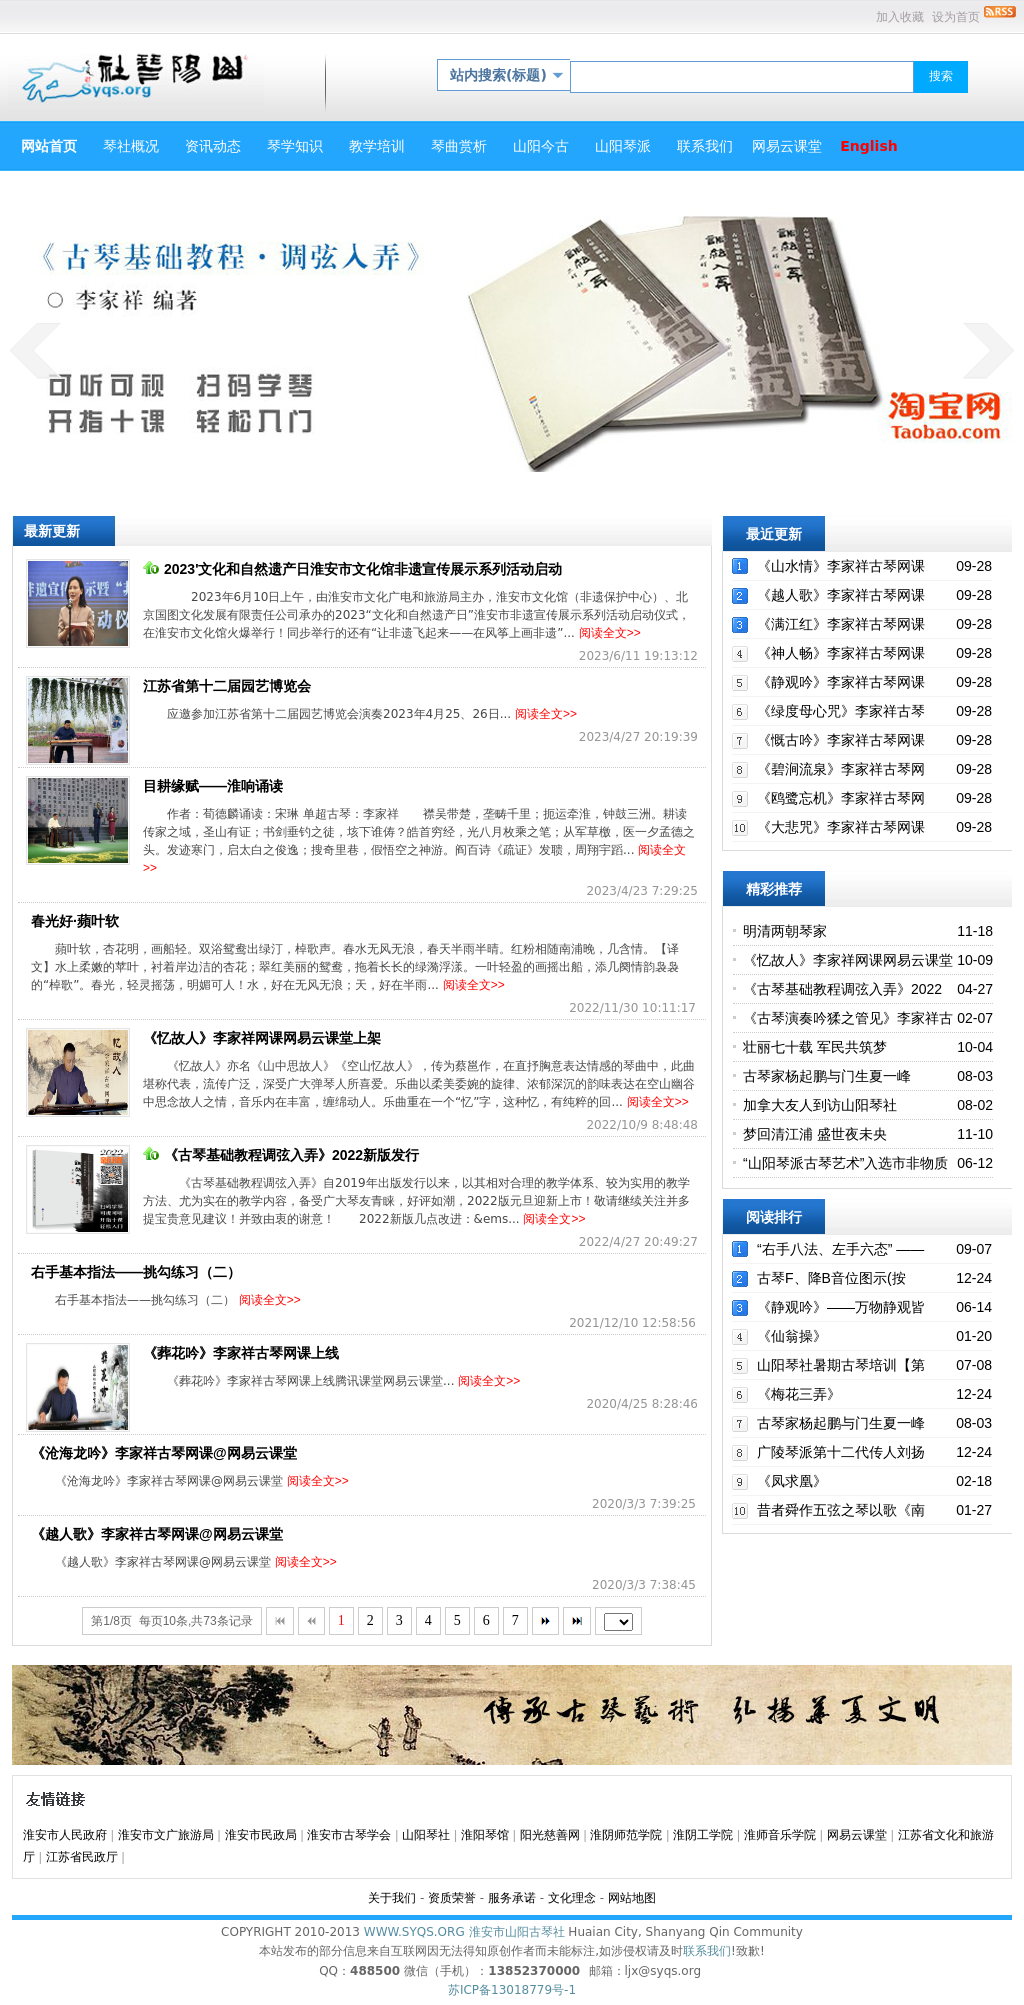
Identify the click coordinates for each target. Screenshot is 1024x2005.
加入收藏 (900, 17)
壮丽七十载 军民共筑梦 (815, 1047)
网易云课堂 (857, 1835)
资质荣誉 (452, 1898)
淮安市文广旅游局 (166, 1835)
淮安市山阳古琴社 (517, 1932)
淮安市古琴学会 (349, 1835)
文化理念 (572, 1898)
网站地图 (632, 1898)
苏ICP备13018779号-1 (512, 1990)
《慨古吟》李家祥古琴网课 (841, 740)
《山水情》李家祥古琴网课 (841, 566)
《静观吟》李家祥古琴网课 (841, 682)
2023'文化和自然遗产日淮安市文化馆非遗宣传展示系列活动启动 (352, 569)
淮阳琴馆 (485, 1835)
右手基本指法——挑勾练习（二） (136, 1272)
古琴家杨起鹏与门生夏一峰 (827, 1076)
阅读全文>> (610, 633)
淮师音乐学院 (780, 1835)
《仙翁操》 (792, 1336)
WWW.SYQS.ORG (414, 1932)
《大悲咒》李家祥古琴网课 (841, 827)
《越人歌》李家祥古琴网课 (841, 595)
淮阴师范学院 (626, 1835)
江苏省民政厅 (82, 1857)
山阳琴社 (426, 1835)
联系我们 (707, 1951)
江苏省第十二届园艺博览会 (227, 686)
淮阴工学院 (703, 1835)
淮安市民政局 (261, 1835)
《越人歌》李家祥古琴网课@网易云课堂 (157, 1534)
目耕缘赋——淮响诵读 (213, 786)
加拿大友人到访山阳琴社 (820, 1105)
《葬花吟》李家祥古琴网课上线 (241, 1353)
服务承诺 (512, 1898)
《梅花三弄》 (799, 1394)
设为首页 (956, 17)
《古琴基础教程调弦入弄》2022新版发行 (281, 1155)
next (988, 350)
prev (35, 350)
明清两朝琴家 (785, 931)
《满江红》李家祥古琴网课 (841, 624)
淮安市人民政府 (65, 1835)
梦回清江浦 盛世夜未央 (815, 1134)
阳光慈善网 (550, 1835)
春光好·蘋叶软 (75, 921)
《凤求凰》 (792, 1481)
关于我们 (392, 1898)
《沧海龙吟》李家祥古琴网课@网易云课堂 (164, 1453)
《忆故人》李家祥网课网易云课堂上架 (262, 1038)
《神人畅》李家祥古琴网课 (841, 653)
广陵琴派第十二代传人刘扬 (841, 1452)
